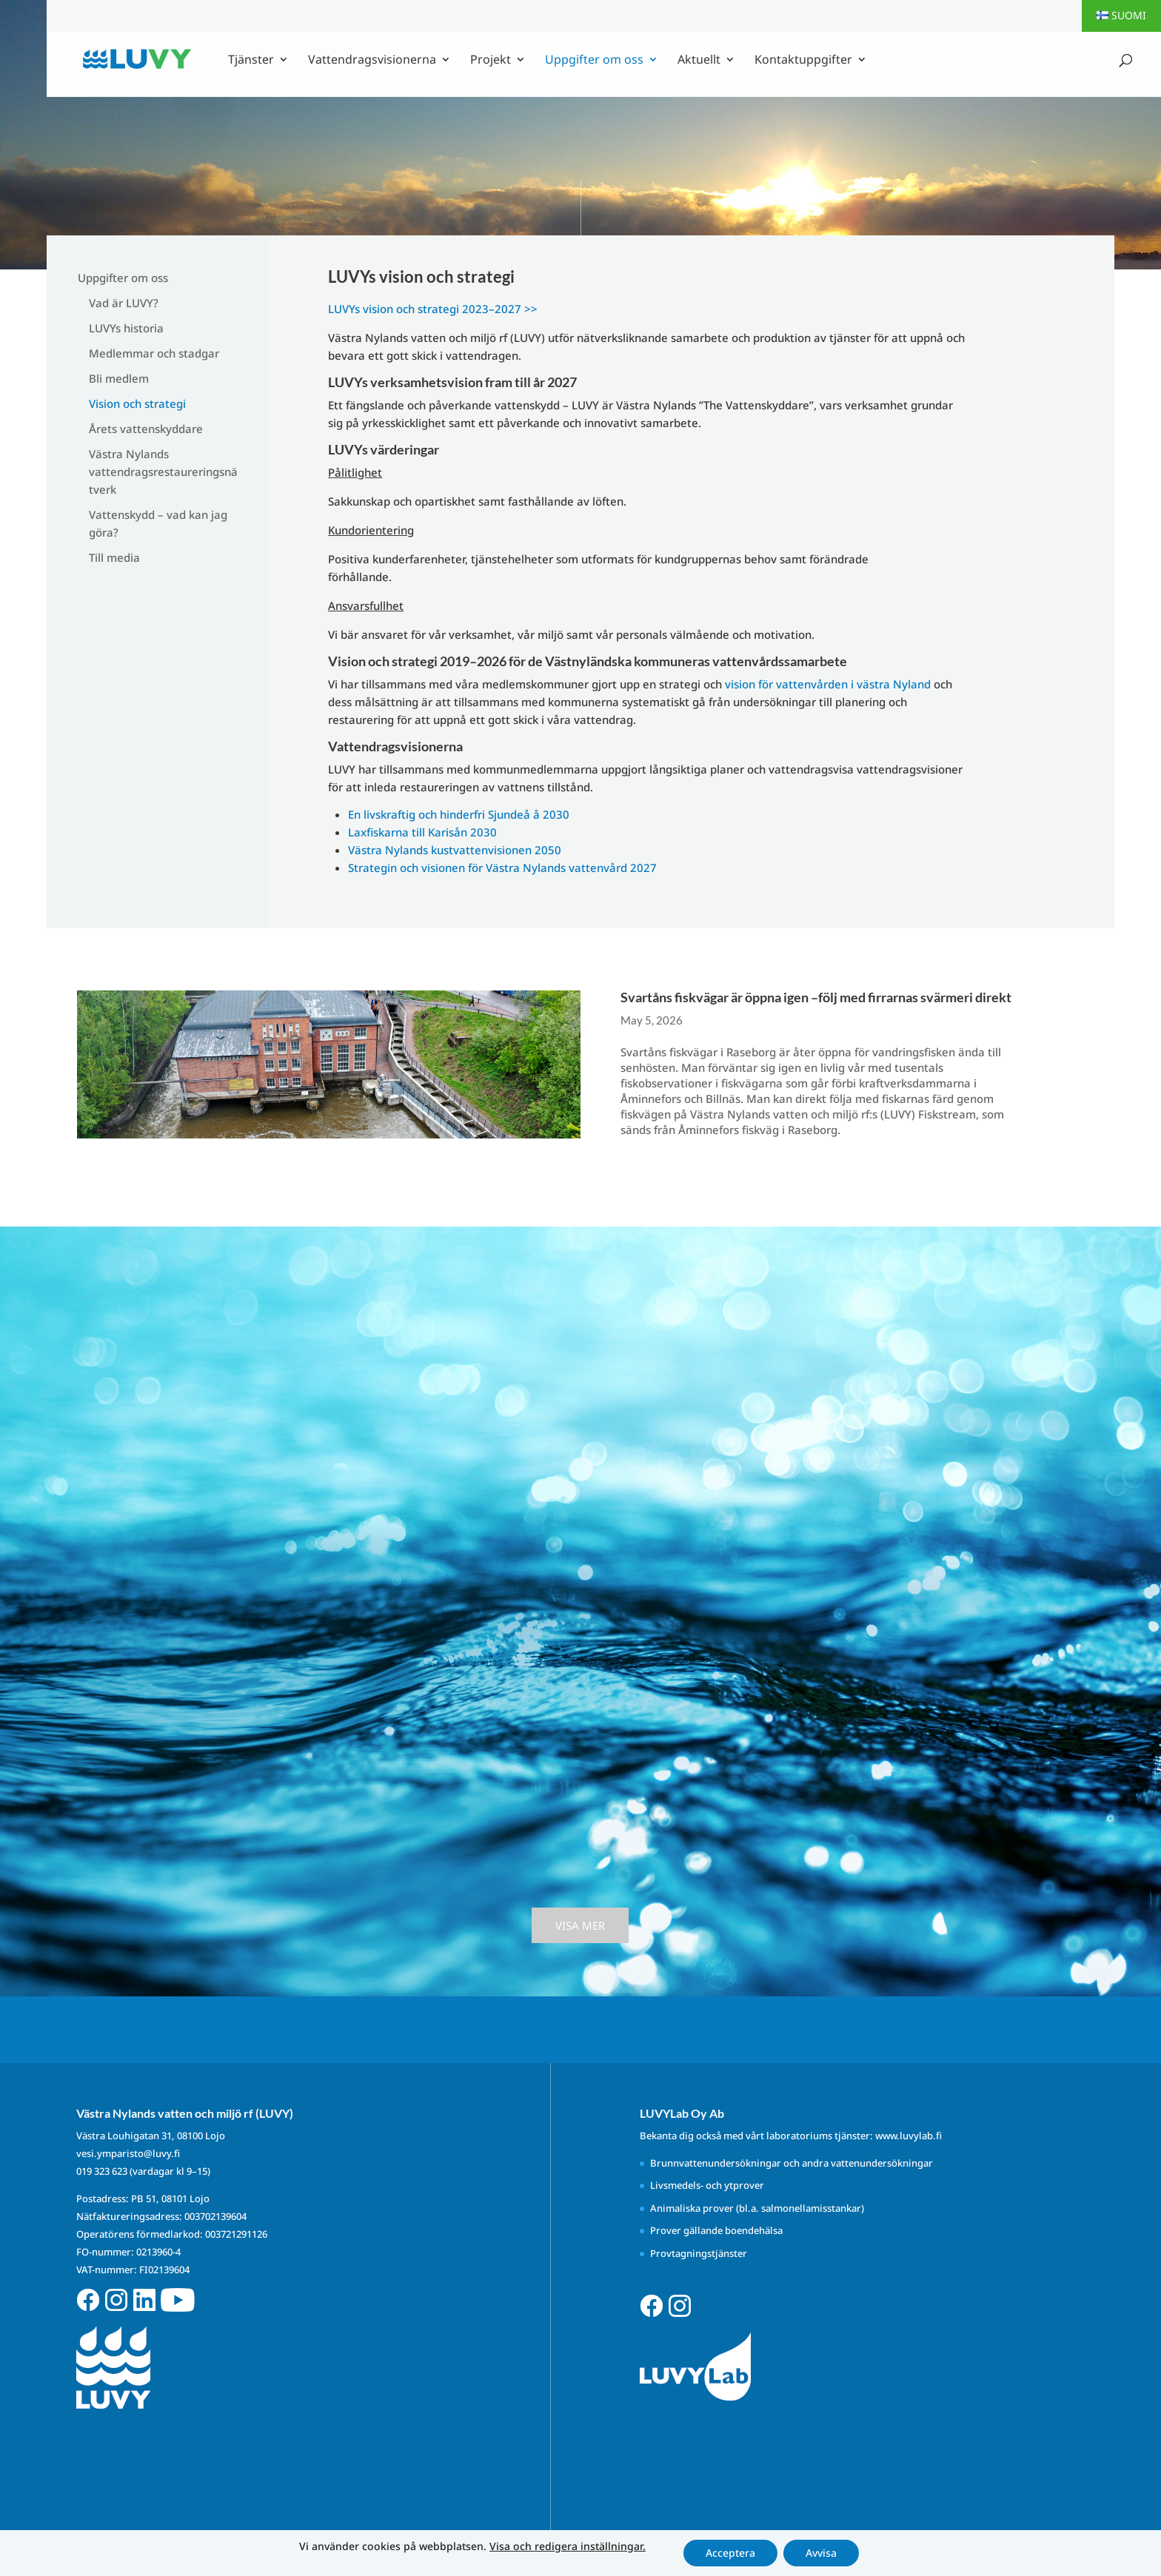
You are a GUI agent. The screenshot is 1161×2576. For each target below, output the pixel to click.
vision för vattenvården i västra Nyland (828, 684)
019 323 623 (101, 2171)
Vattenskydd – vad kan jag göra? (158, 523)
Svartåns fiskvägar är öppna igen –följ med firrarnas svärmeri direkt (817, 997)
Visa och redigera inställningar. (567, 2546)
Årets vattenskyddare (146, 428)
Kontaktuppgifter (803, 60)
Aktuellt (698, 60)
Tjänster (251, 60)
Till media (114, 557)
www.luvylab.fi (908, 2135)
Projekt (490, 60)
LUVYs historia (126, 328)
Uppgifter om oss (594, 60)
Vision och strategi (137, 403)
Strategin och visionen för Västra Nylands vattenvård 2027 (502, 867)
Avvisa (821, 2553)
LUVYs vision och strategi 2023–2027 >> (433, 308)
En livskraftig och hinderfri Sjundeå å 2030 (458, 814)
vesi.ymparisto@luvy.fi (128, 2153)
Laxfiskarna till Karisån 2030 (422, 832)
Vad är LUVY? (123, 302)
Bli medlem (119, 378)
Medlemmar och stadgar (154, 353)
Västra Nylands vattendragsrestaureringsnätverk (163, 471)
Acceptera (730, 2553)
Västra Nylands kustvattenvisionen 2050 (454, 849)
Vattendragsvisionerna (372, 60)
